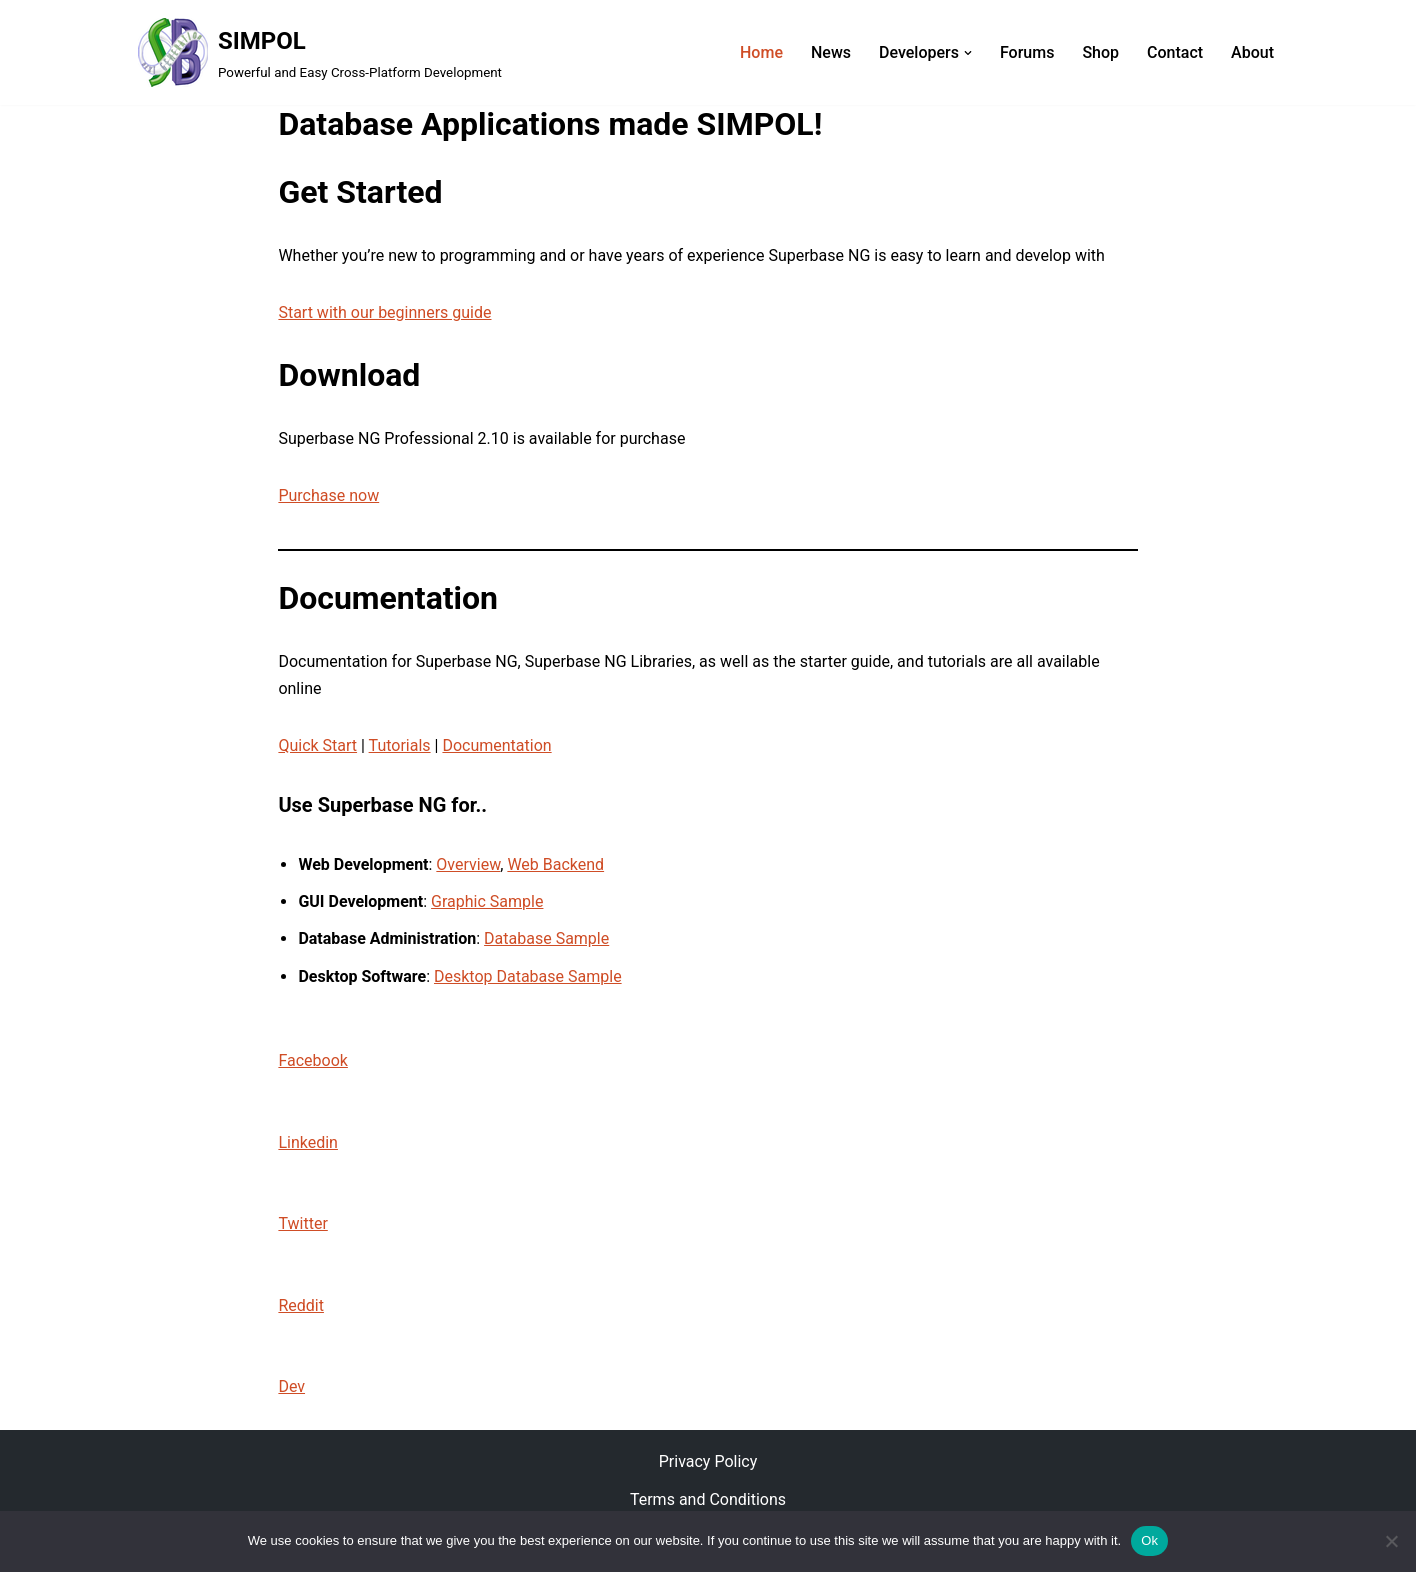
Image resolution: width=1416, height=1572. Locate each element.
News (831, 52)
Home (761, 52)
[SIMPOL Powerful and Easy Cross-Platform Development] (320, 52)
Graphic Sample (487, 901)
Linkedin (308, 1142)
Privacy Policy (708, 1461)
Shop (1100, 52)
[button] (968, 53)
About (1252, 52)
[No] (1391, 1541)
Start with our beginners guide (384, 312)
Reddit (301, 1305)
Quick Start (317, 745)
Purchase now (328, 495)
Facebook (312, 1060)
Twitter (302, 1223)
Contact (1175, 52)
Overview (468, 864)
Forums (1027, 52)
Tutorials (400, 745)
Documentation (496, 745)
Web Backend (555, 864)
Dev (291, 1386)
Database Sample (546, 938)
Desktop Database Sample (528, 976)
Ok (1149, 1540)
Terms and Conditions (708, 1499)
